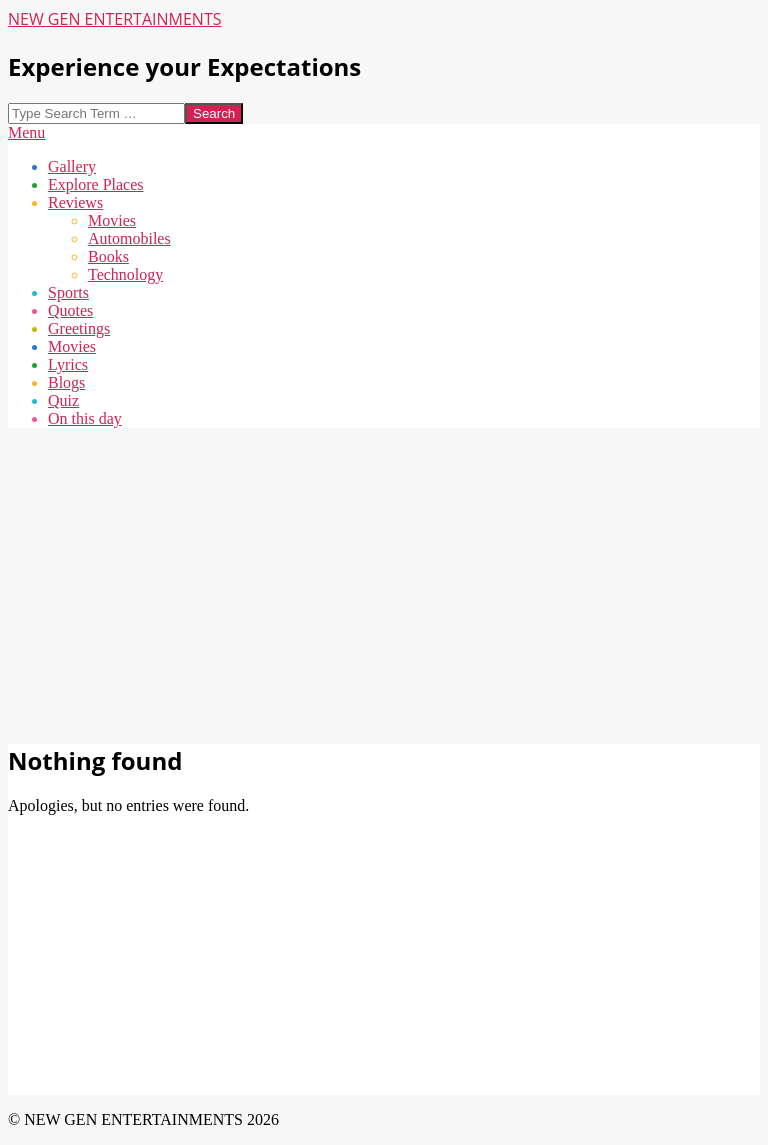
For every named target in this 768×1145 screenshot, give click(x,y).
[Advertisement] (384, 584)
